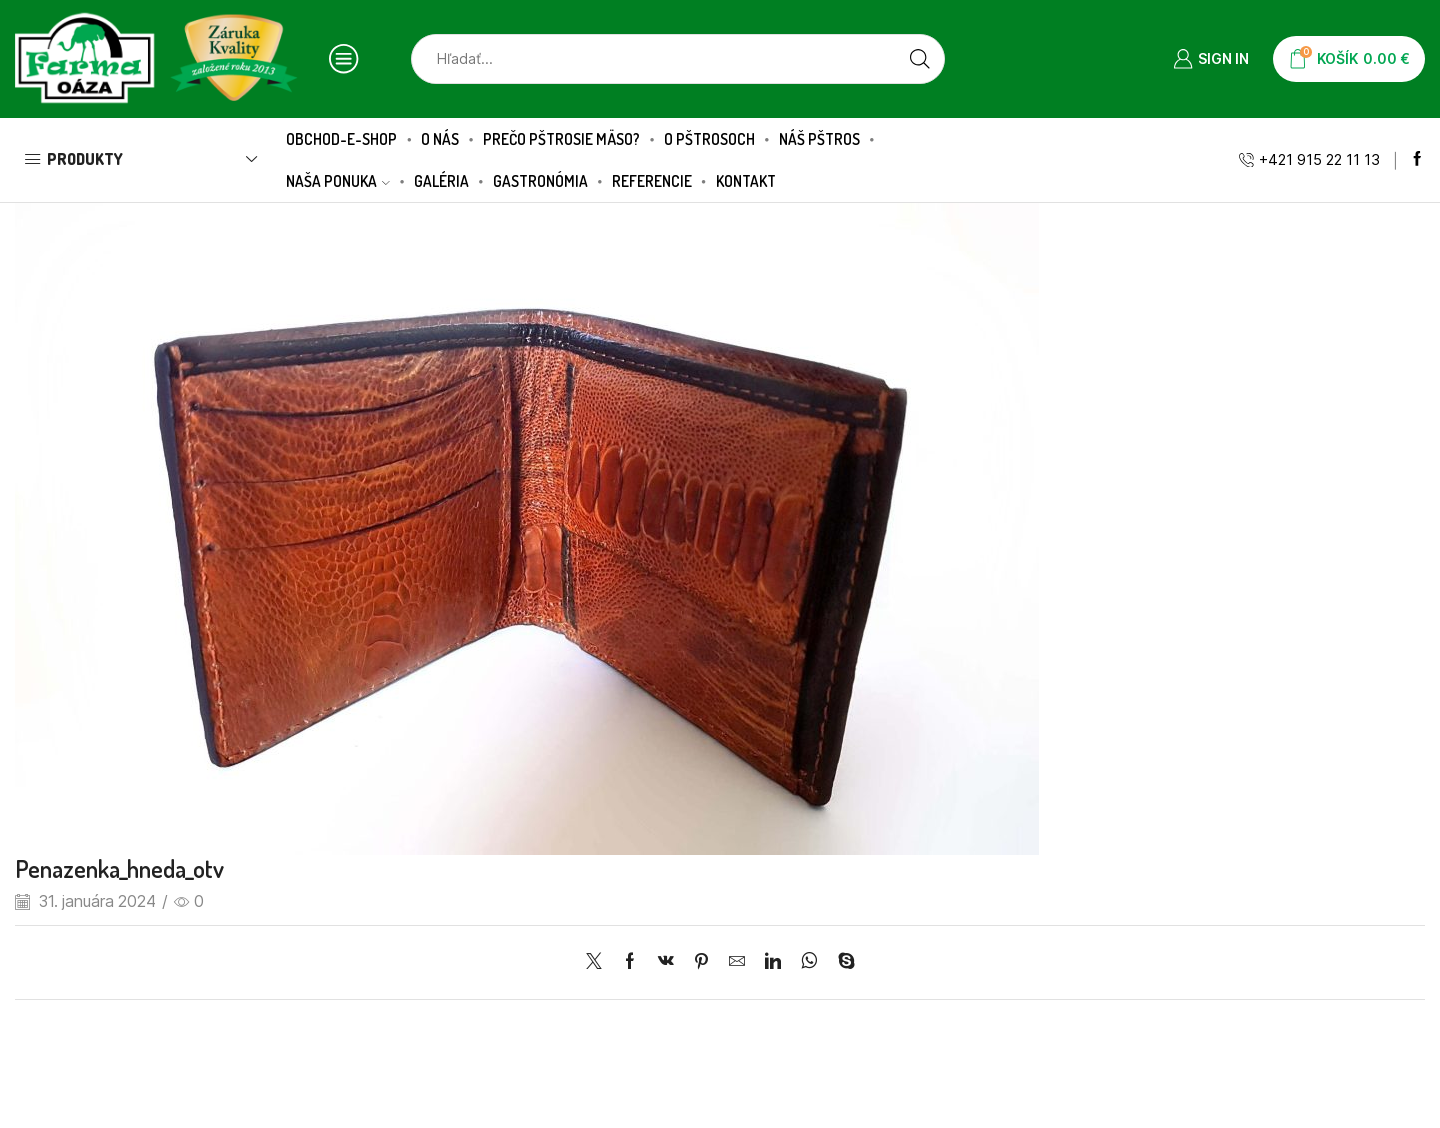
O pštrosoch (709, 139)
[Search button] (920, 59)
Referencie (652, 181)
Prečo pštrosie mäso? (561, 139)
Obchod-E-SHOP (341, 139)
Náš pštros (819, 139)
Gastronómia (540, 181)
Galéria (441, 181)
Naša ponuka (338, 181)
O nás (440, 139)
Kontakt (746, 181)
